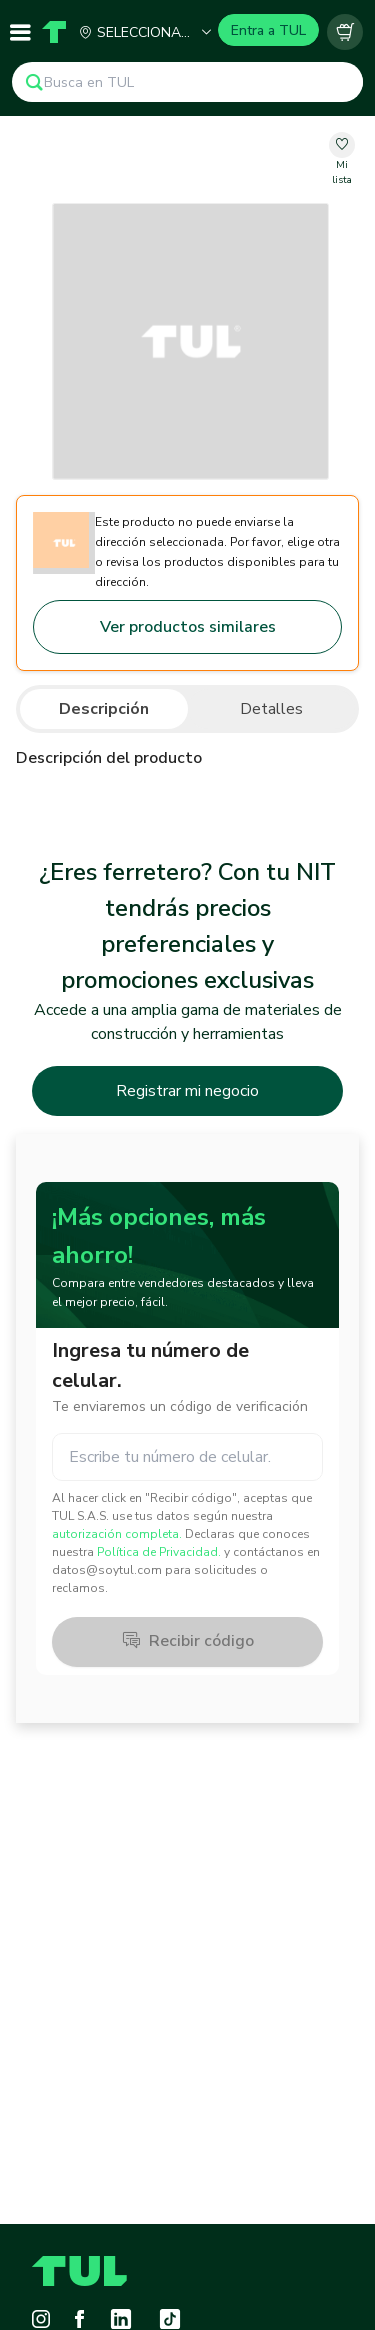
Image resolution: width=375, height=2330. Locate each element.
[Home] (54, 32)
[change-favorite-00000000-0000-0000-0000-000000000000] (341, 160)
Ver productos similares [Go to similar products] (188, 627)
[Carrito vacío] (345, 32)
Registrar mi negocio (187, 1091)
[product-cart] (345, 32)
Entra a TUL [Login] (268, 30)
